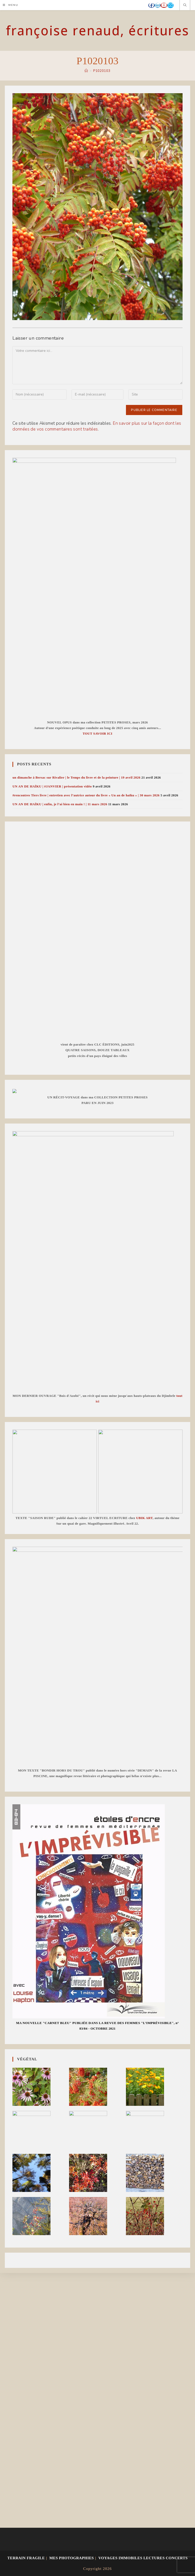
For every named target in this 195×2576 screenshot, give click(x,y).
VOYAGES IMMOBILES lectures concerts (142, 2303)
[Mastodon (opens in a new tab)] (175, 5)
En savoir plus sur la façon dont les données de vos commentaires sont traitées (96, 426)
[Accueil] (86, 71)
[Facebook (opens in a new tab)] (151, 5)
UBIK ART (144, 1518)
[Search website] (184, 5)
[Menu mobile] (10, 5)
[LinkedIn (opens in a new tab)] (157, 5)
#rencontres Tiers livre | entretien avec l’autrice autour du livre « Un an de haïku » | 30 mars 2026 (85, 795)
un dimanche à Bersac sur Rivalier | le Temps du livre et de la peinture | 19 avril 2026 (76, 777)
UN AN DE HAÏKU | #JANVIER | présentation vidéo (52, 786)
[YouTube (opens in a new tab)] (163, 5)
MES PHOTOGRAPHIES (71, 2303)
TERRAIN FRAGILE (26, 2303)
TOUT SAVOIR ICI (97, 733)
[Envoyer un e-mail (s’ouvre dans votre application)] (170, 5)
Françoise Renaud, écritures (97, 30)
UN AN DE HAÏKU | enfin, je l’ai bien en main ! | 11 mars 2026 (59, 804)
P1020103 (101, 71)
